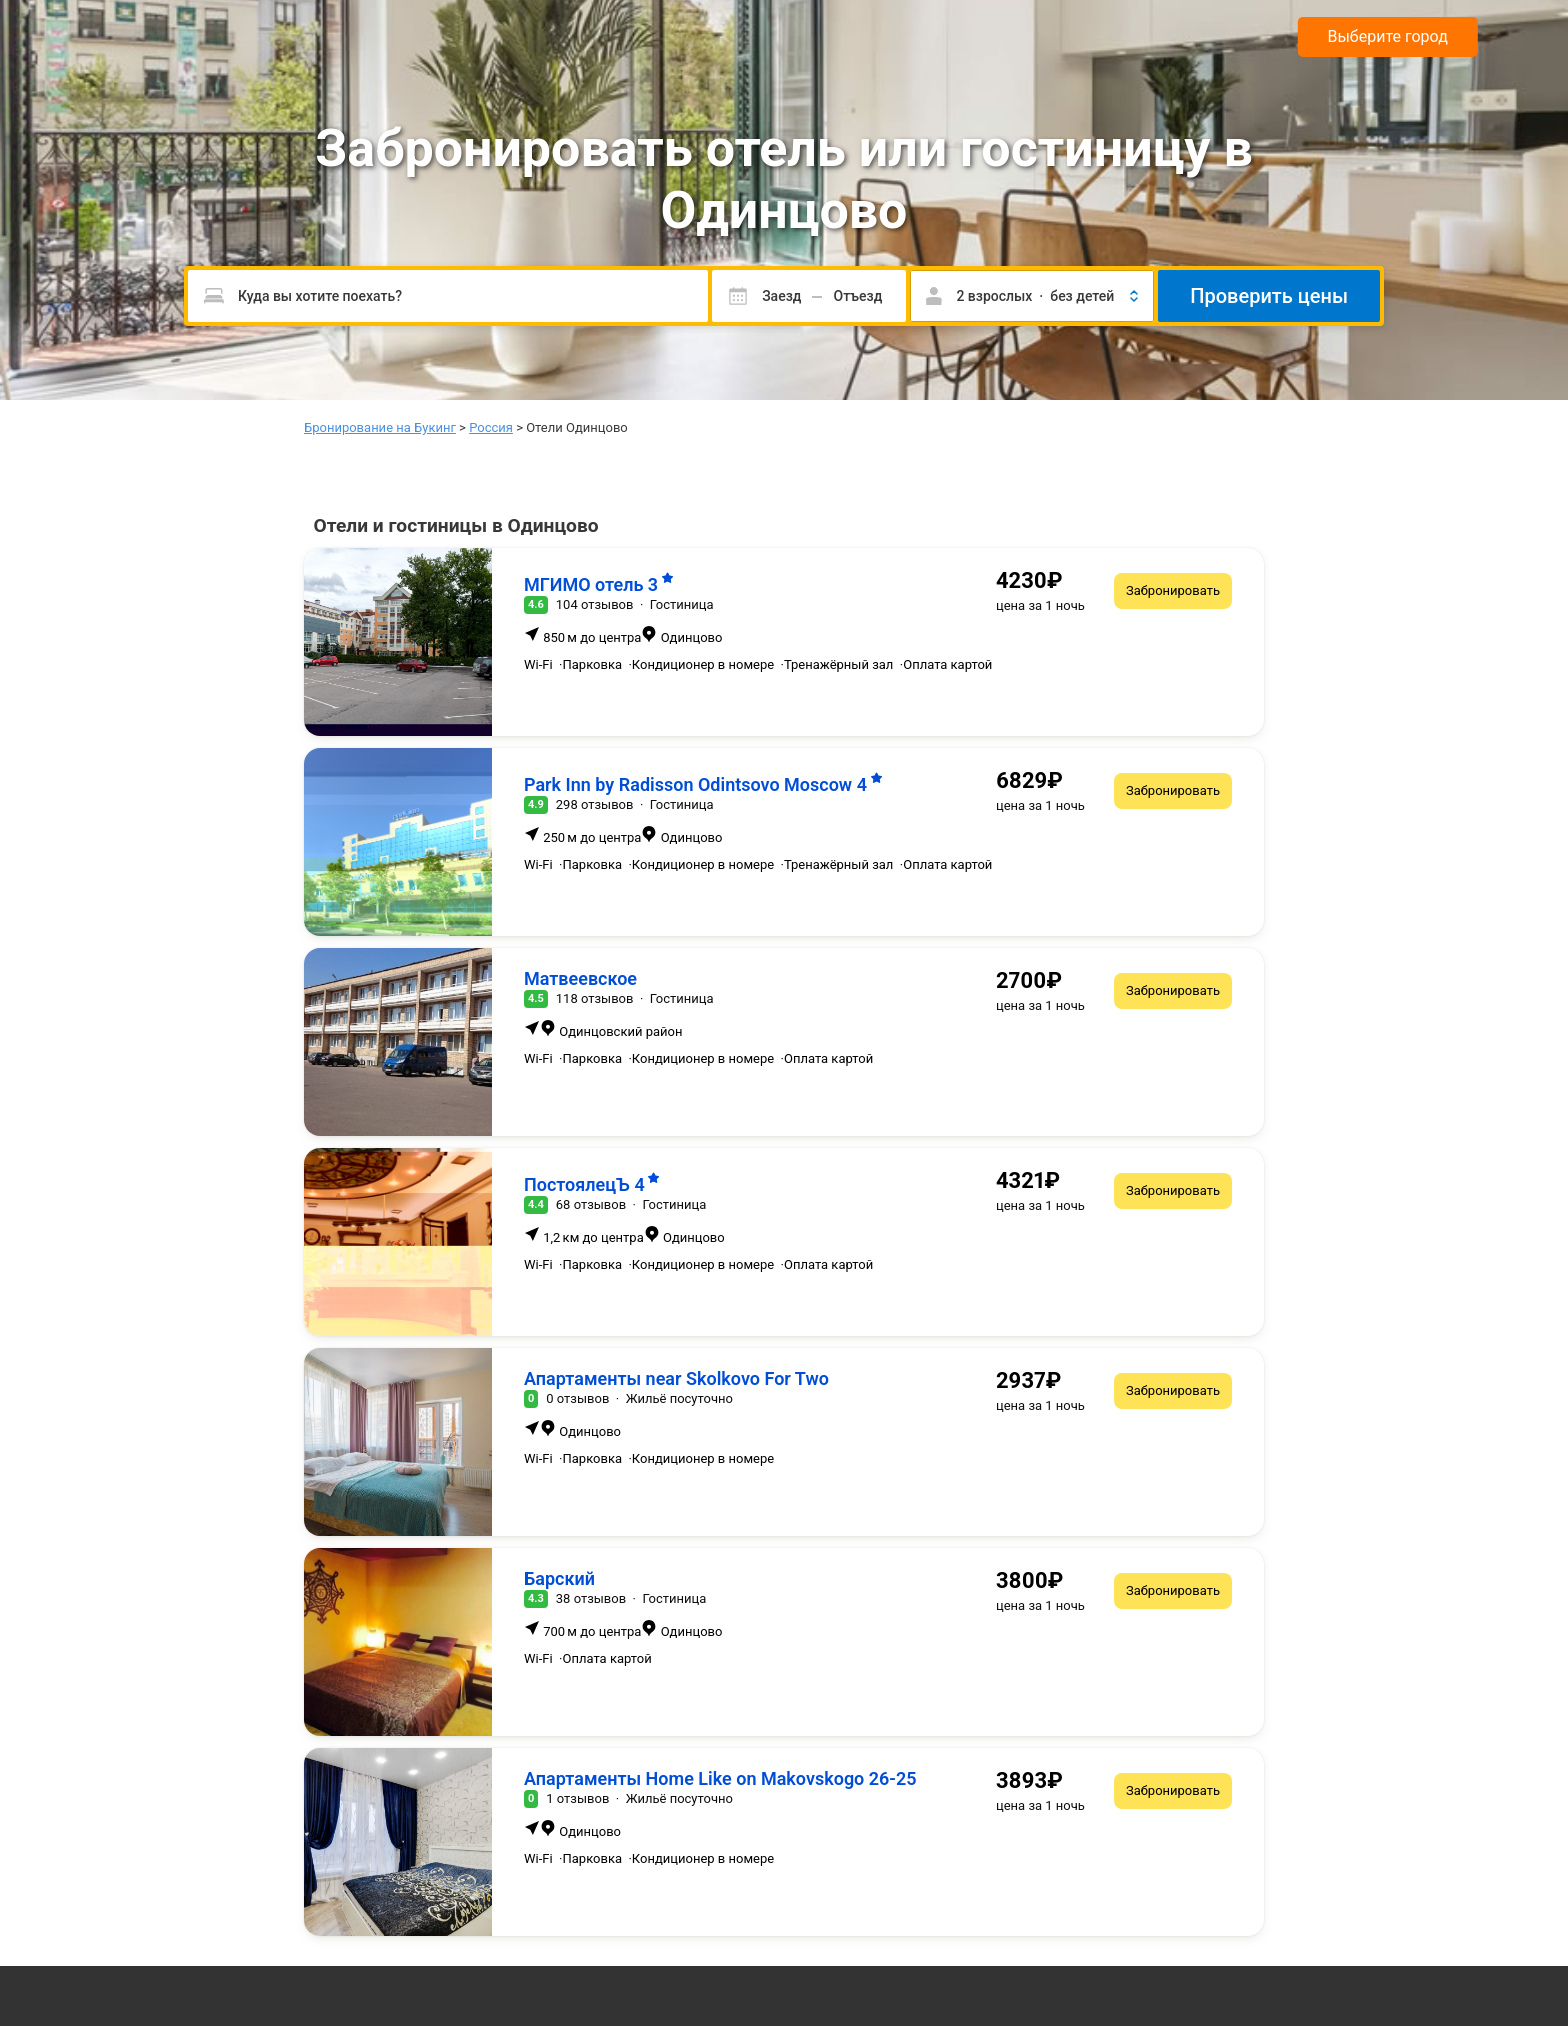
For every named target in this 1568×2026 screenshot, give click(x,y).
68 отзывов (591, 1204)
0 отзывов (577, 1398)
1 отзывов (577, 1798)
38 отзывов (591, 1598)
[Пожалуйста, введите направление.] (448, 296)
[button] (1032, 296)
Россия (491, 427)
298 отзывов (595, 804)
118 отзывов (595, 998)
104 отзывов (595, 604)
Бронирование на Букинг (380, 427)
